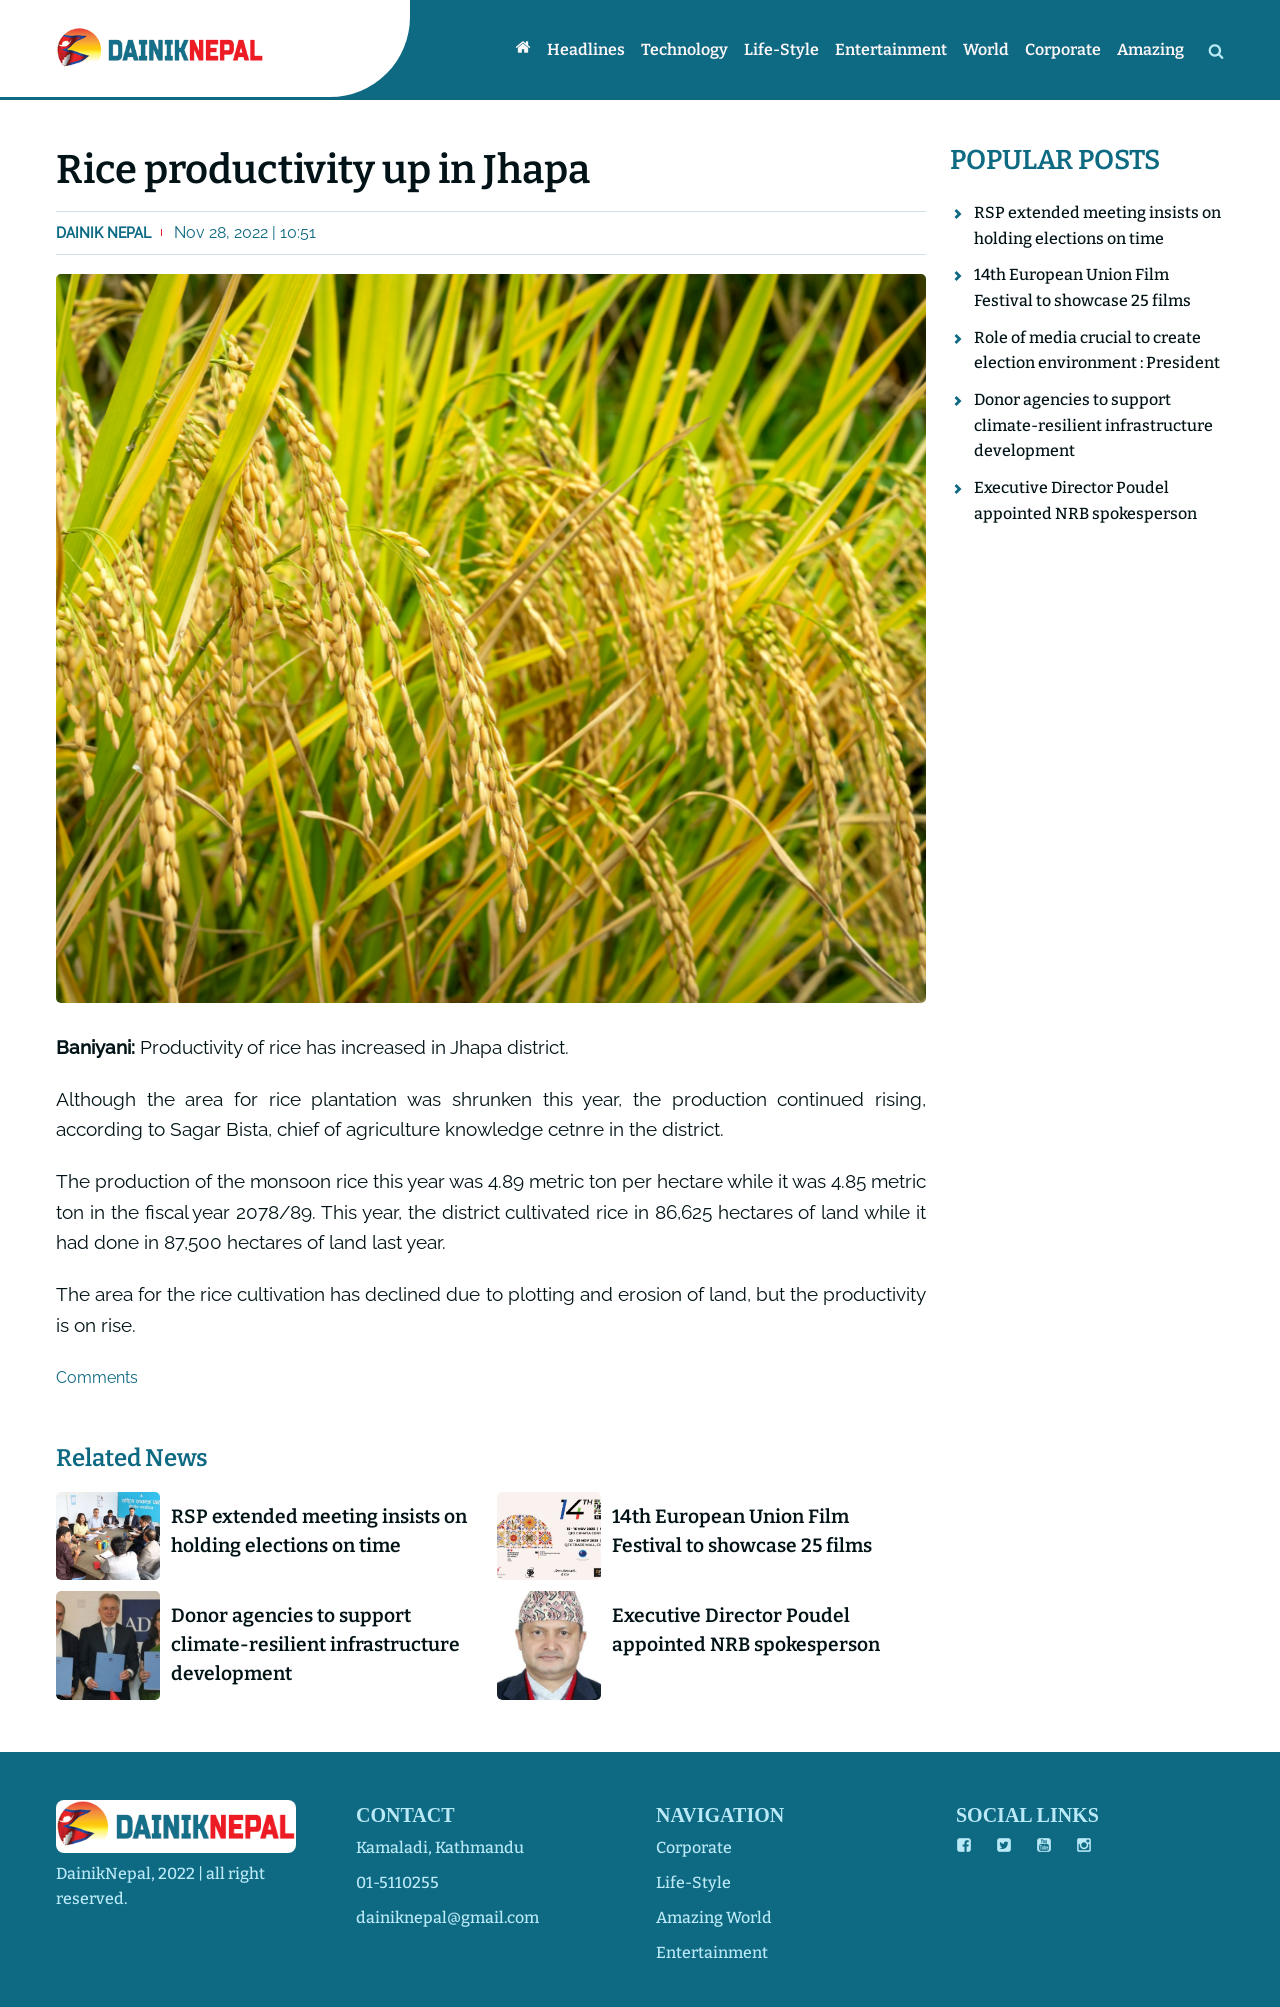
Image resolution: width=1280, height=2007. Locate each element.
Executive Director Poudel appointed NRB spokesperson (746, 1630)
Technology (684, 49)
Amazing (1150, 49)
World (986, 49)
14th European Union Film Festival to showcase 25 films (742, 1531)
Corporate (1063, 49)
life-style (693, 1882)
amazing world (714, 1917)
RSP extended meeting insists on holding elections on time (319, 1531)
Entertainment (891, 49)
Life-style (781, 49)
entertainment (712, 1952)
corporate (694, 1847)
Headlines (586, 49)
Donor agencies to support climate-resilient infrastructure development (315, 1644)
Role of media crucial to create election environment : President (1097, 350)
